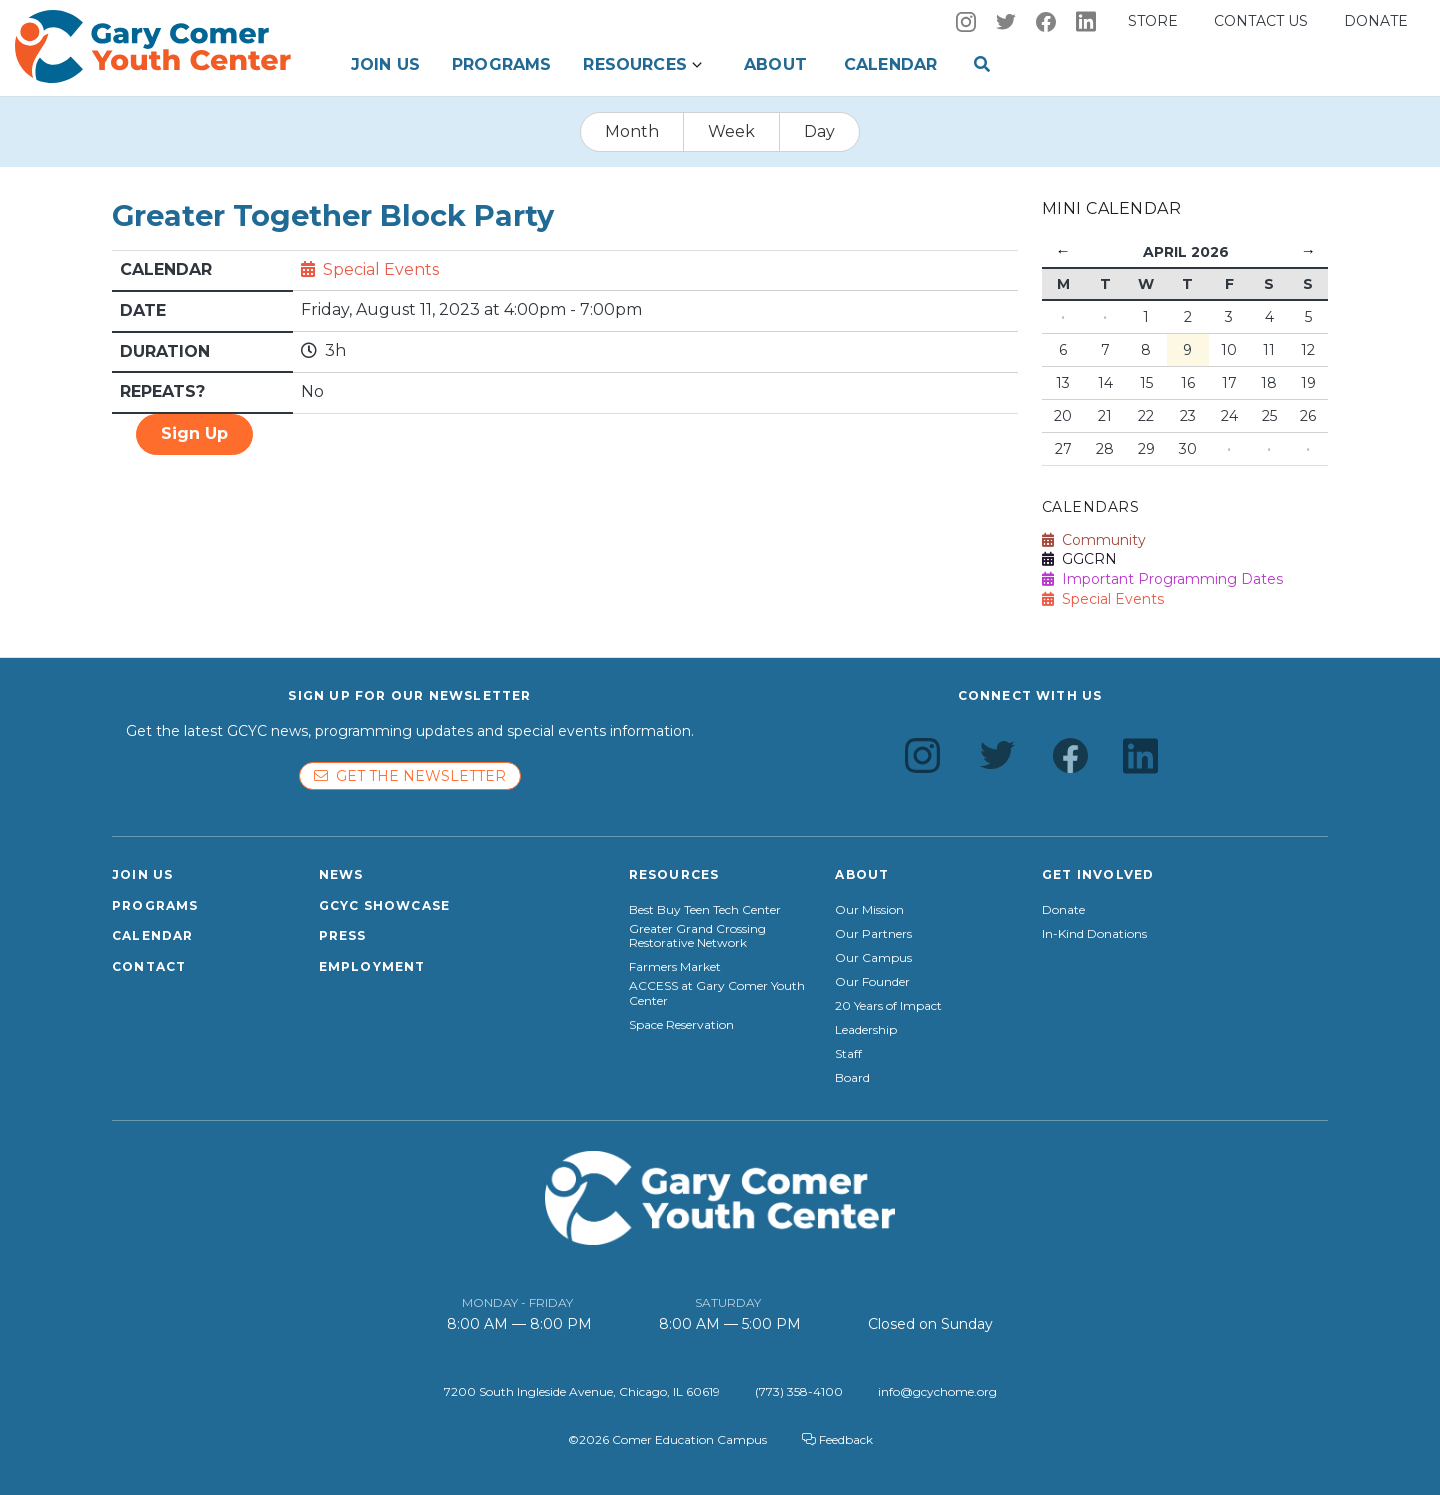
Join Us (385, 64)
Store (1153, 21)
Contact (149, 966)
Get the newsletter (410, 776)
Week (731, 131)
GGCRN (1079, 559)
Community (1094, 540)
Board (852, 1078)
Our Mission (869, 910)
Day (819, 131)
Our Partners (873, 934)
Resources (634, 64)
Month (632, 131)
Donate (1376, 21)
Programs (501, 64)
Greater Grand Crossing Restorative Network (697, 936)
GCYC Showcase (385, 905)
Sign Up (194, 433)
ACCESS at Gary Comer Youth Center (717, 993)
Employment (372, 966)
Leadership (866, 1030)
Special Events (381, 269)
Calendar (890, 64)
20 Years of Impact (888, 1006)
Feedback (837, 1439)
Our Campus (873, 958)
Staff (848, 1054)
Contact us (1261, 21)
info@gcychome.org (937, 1391)
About (775, 64)
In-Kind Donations (1094, 934)
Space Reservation (681, 1025)
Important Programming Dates (1162, 579)
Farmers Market (675, 967)
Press (343, 935)
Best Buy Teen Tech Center (705, 910)
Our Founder (872, 982)
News (341, 874)
